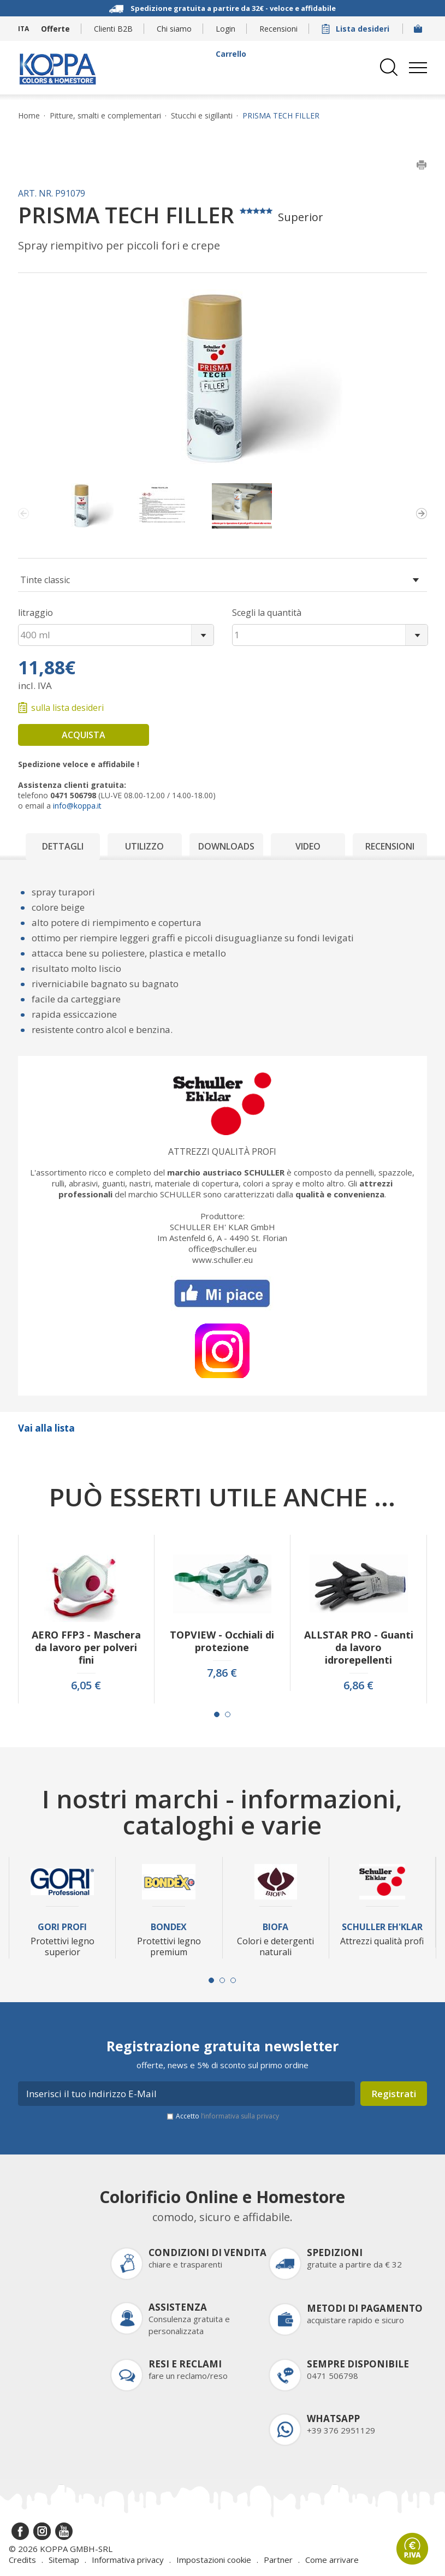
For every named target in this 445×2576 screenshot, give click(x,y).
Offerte (55, 28)
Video (308, 846)
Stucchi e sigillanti (202, 116)
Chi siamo (174, 28)
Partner (278, 2559)
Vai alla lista (46, 1428)
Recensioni (278, 28)
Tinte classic (45, 580)
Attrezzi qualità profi (222, 1151)
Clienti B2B (113, 28)
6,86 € (358, 1685)
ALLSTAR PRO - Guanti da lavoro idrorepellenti (358, 1647)
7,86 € (222, 1673)
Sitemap (64, 2559)
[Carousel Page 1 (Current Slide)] (216, 1714)
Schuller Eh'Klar (382, 1927)
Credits (22, 2559)
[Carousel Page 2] (227, 1714)
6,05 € (86, 1685)
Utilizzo (144, 846)
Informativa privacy (128, 2559)
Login (225, 28)
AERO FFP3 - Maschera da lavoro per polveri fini (86, 1647)
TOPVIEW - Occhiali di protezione (222, 1641)
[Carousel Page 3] (233, 1980)
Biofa (275, 1927)
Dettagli (63, 846)
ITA (23, 28)
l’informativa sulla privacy (240, 2116)
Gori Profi (62, 1927)
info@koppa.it (77, 805)
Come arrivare (332, 2559)
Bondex (169, 1927)
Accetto (227, 2116)
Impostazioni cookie (213, 2559)
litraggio (35, 613)
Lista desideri (356, 28)
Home (29, 116)
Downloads (226, 846)
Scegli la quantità (266, 613)
